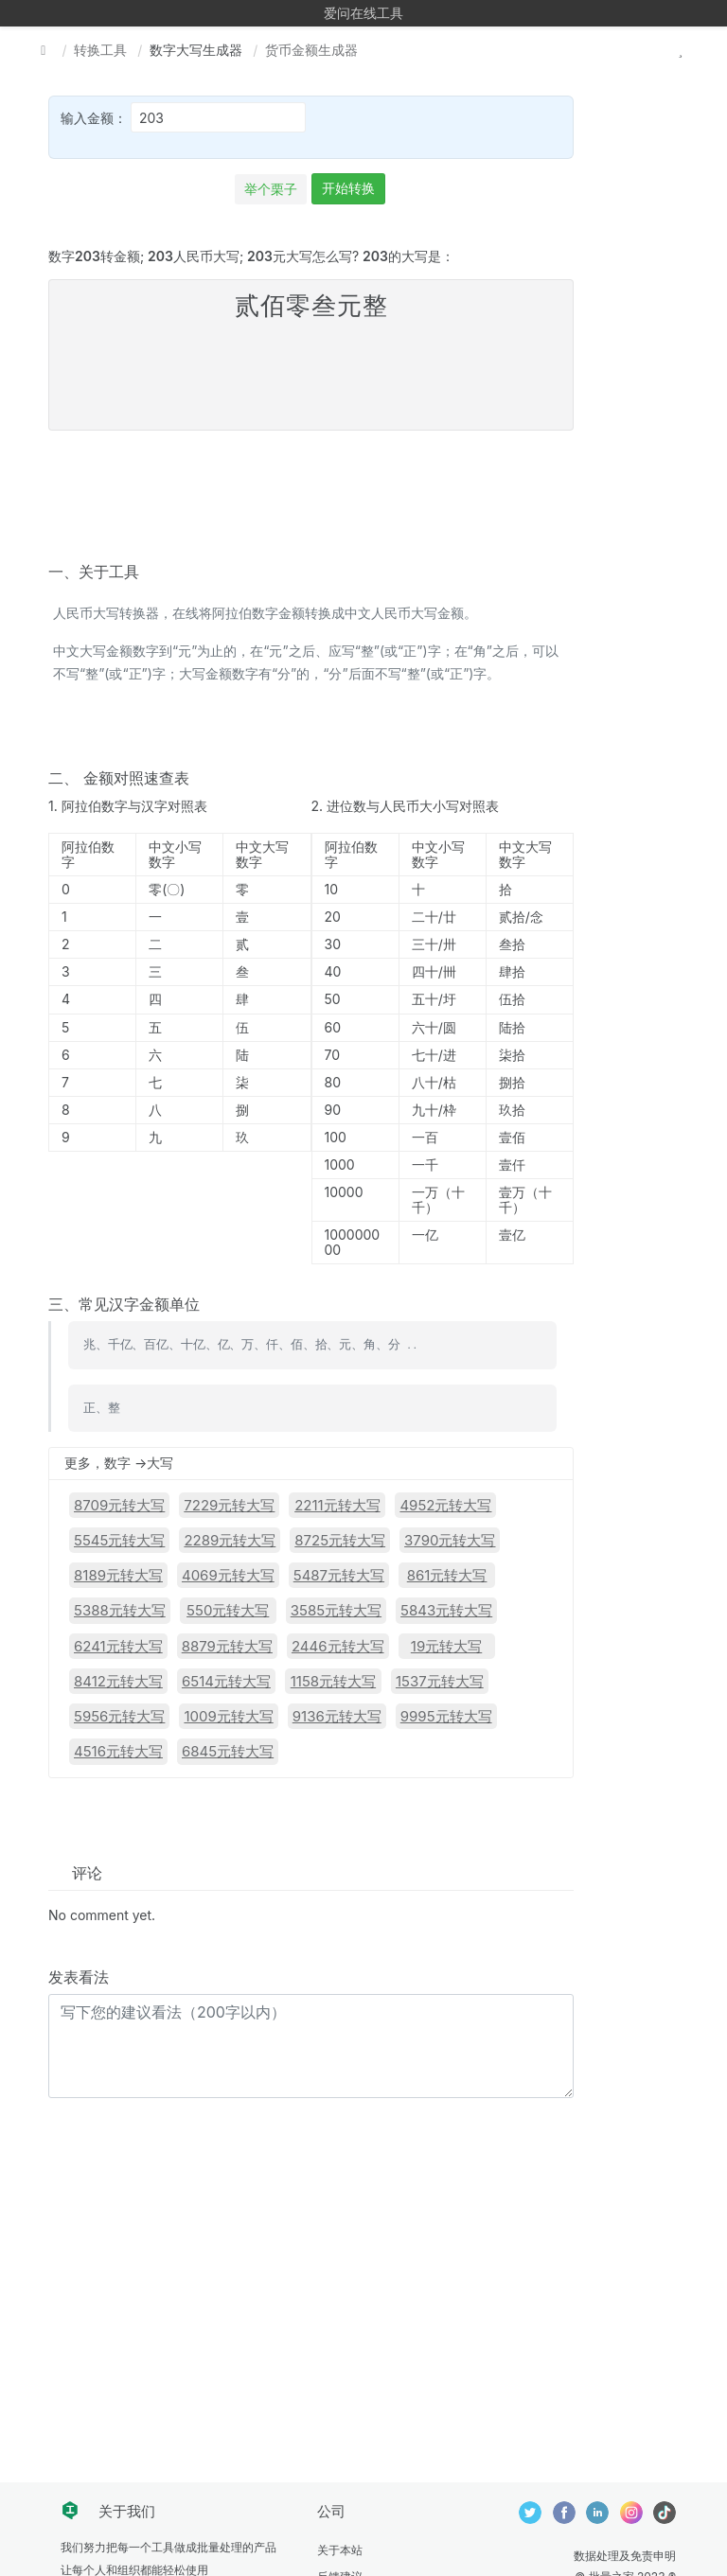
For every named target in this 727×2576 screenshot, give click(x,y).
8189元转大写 (118, 1575)
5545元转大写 (119, 1540)
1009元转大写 (228, 1716)
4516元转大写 (118, 1751)
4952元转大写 (445, 1505)
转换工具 (100, 50)
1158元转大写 (333, 1681)
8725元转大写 (339, 1540)
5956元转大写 (119, 1716)
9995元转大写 (446, 1716)
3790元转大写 (449, 1540)
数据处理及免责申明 (625, 2556)
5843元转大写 (446, 1610)
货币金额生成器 (311, 50)
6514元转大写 (226, 1681)
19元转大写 (446, 1646)
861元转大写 (447, 1575)
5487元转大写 (338, 1575)
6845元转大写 (228, 1751)
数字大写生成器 (196, 50)
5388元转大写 (120, 1610)
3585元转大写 (336, 1610)
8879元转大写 (227, 1646)
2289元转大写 (229, 1540)
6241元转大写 (118, 1646)
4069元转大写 (228, 1575)
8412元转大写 (118, 1681)
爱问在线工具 (363, 13)
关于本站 (340, 2550)
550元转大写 (227, 1610)
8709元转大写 (119, 1505)
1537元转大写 (440, 1681)
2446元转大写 (338, 1646)
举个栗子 (270, 189)
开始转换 (348, 188)
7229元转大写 (229, 1505)
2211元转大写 (337, 1505)
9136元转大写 (337, 1716)
